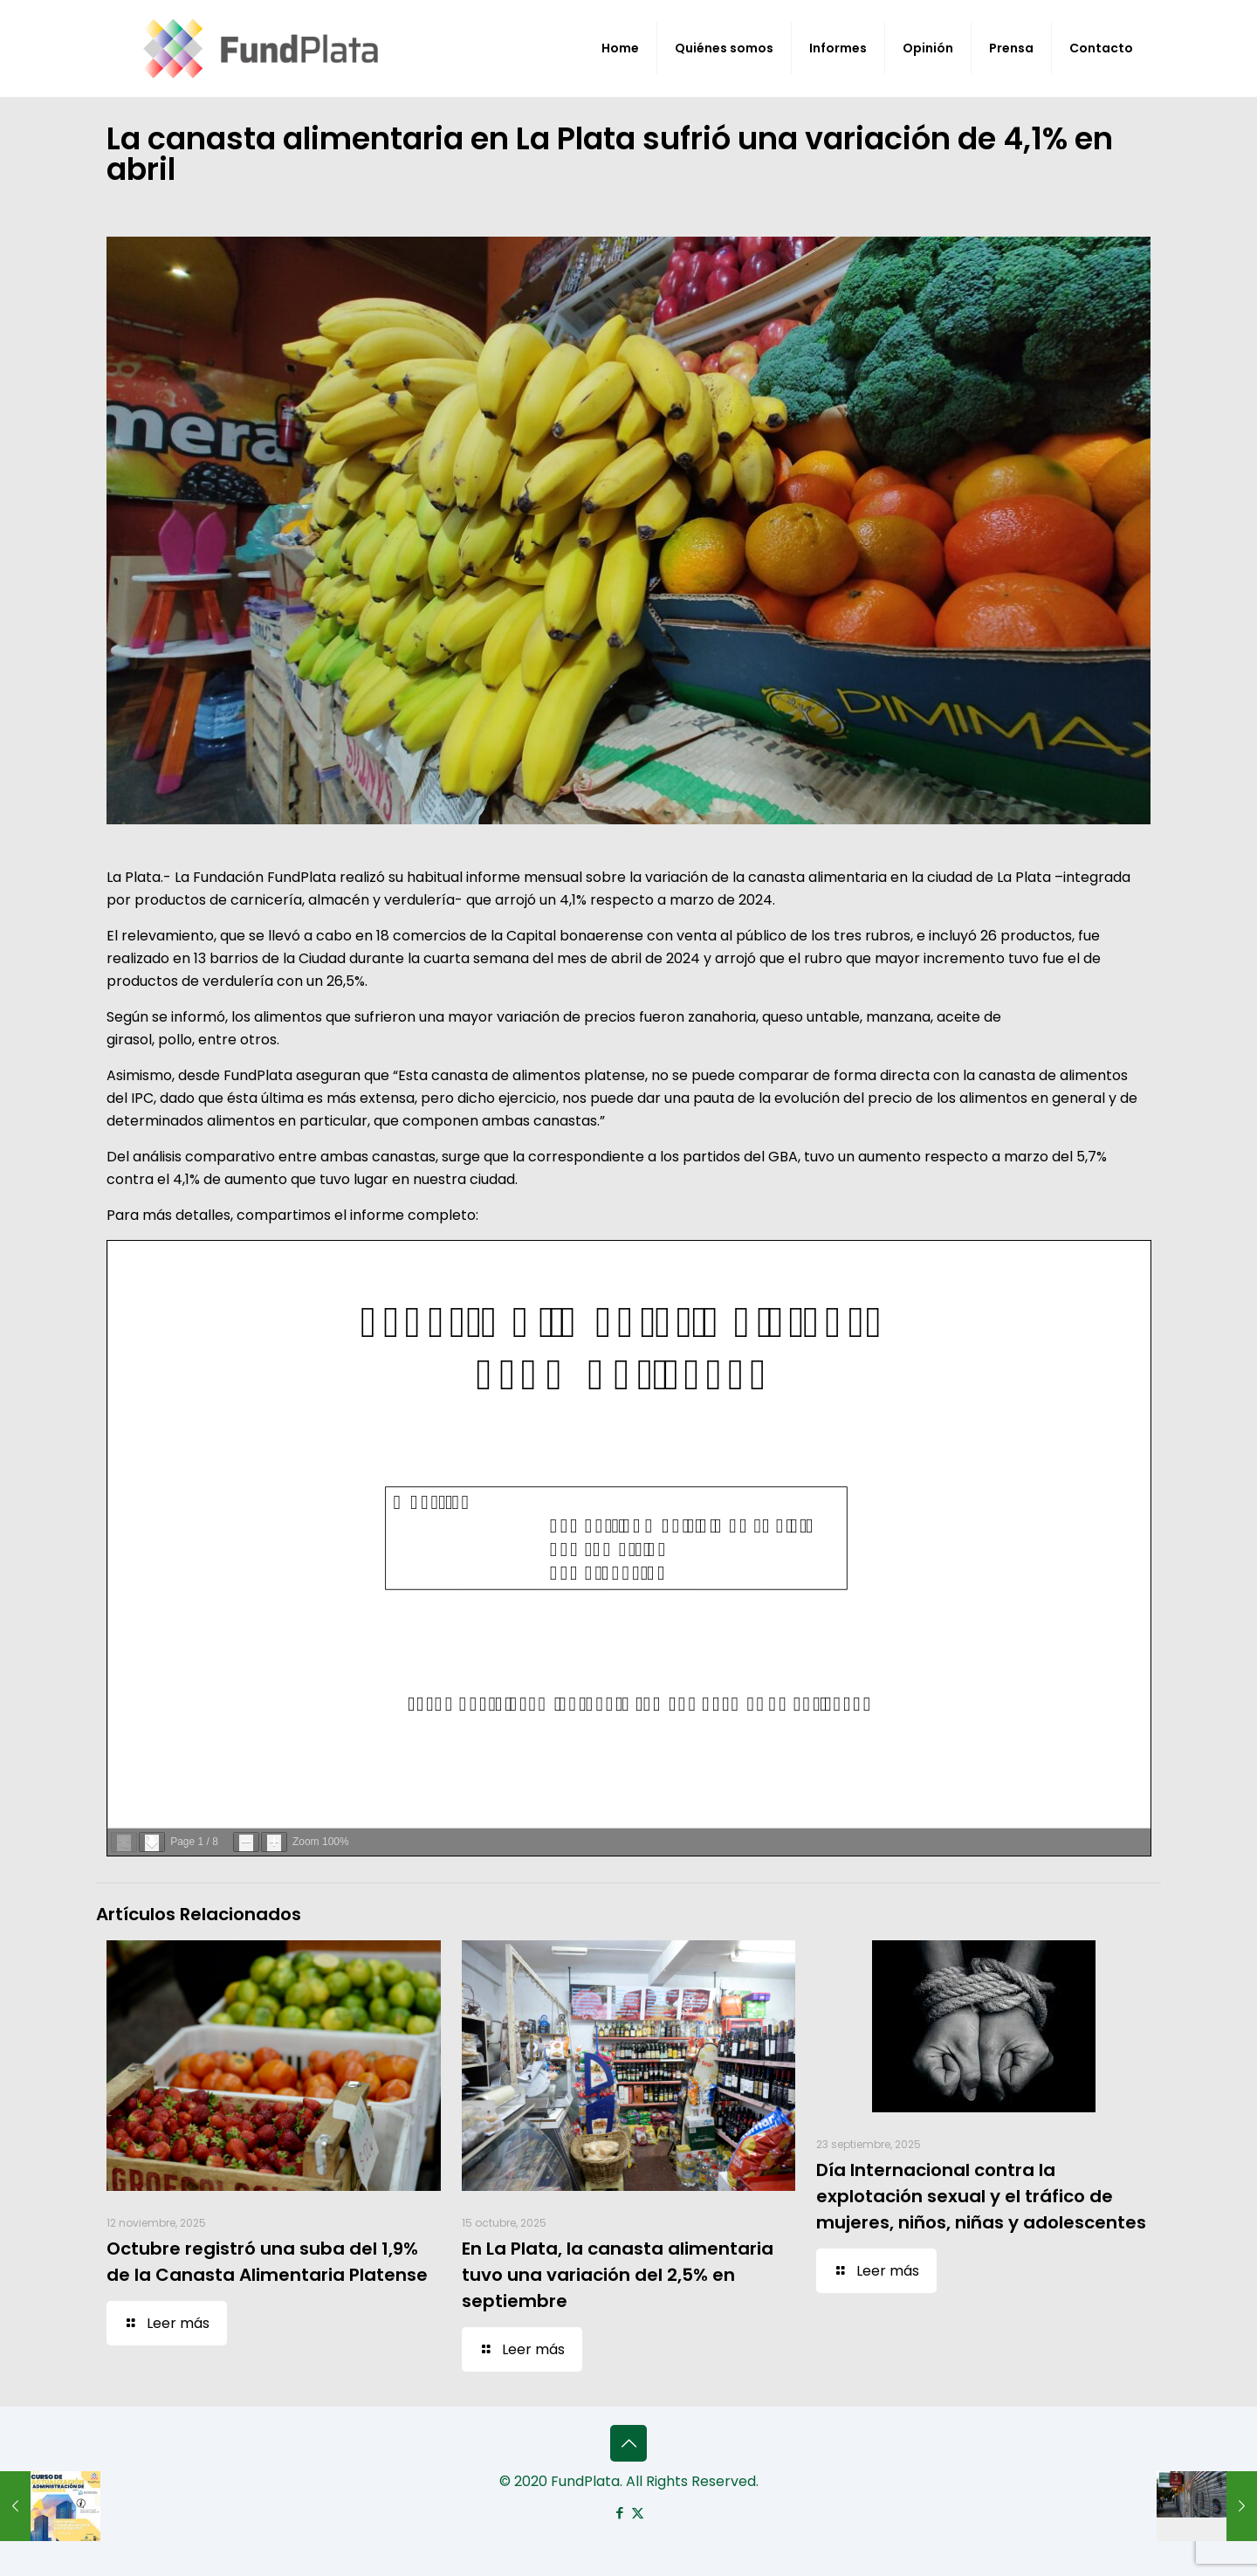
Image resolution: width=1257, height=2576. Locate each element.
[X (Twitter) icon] (637, 2513)
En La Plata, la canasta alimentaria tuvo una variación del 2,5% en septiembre (617, 2274)
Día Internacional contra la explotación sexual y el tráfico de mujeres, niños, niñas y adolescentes (981, 2196)
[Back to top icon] (628, 2443)
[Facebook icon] (619, 2513)
